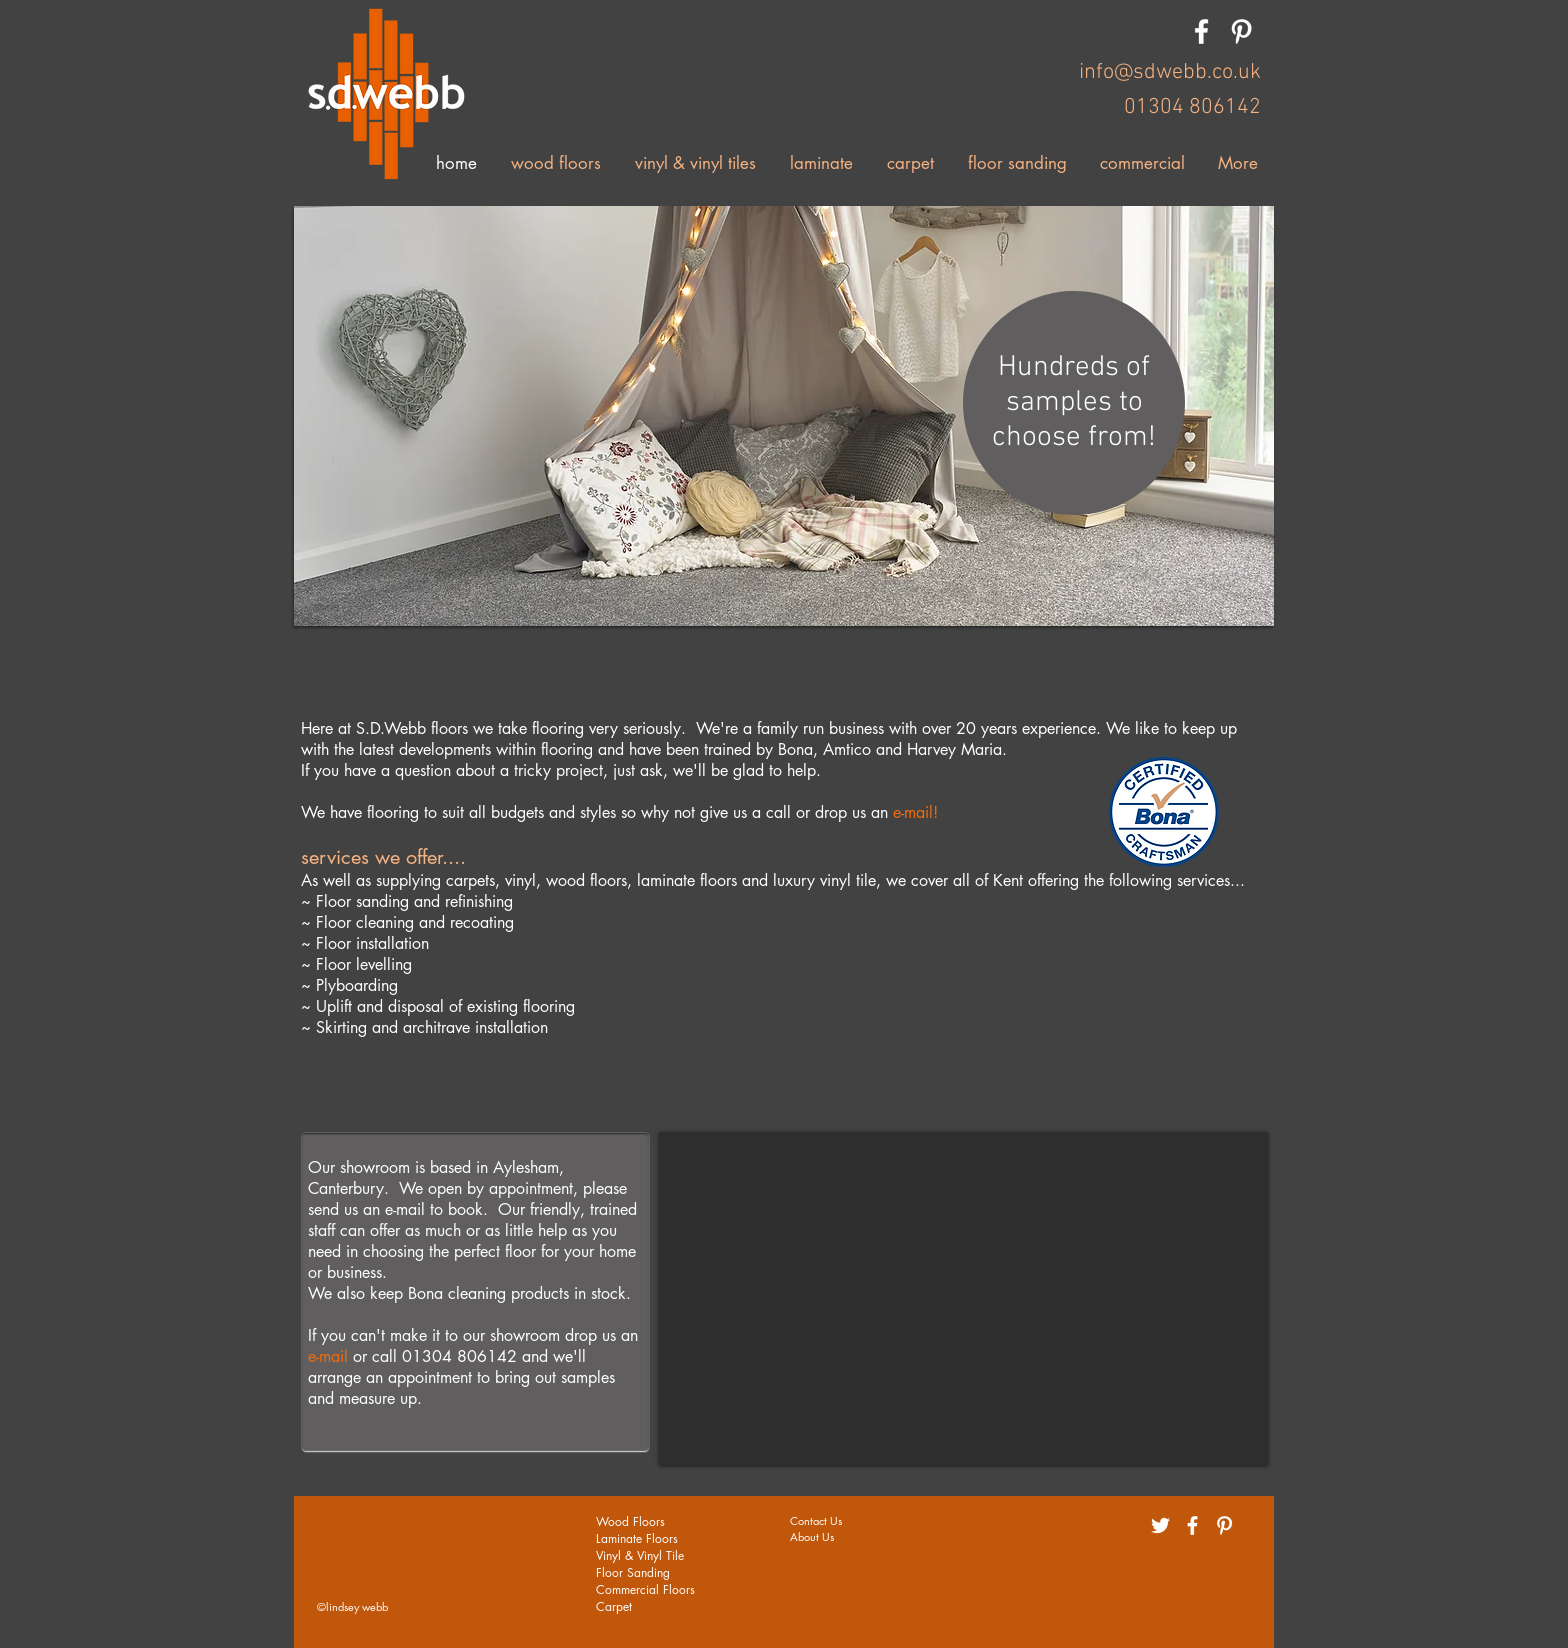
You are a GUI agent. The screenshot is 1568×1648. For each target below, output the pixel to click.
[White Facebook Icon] (1201, 31)
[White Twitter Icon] (1160, 1525)
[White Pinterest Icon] (1241, 31)
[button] (784, 416)
